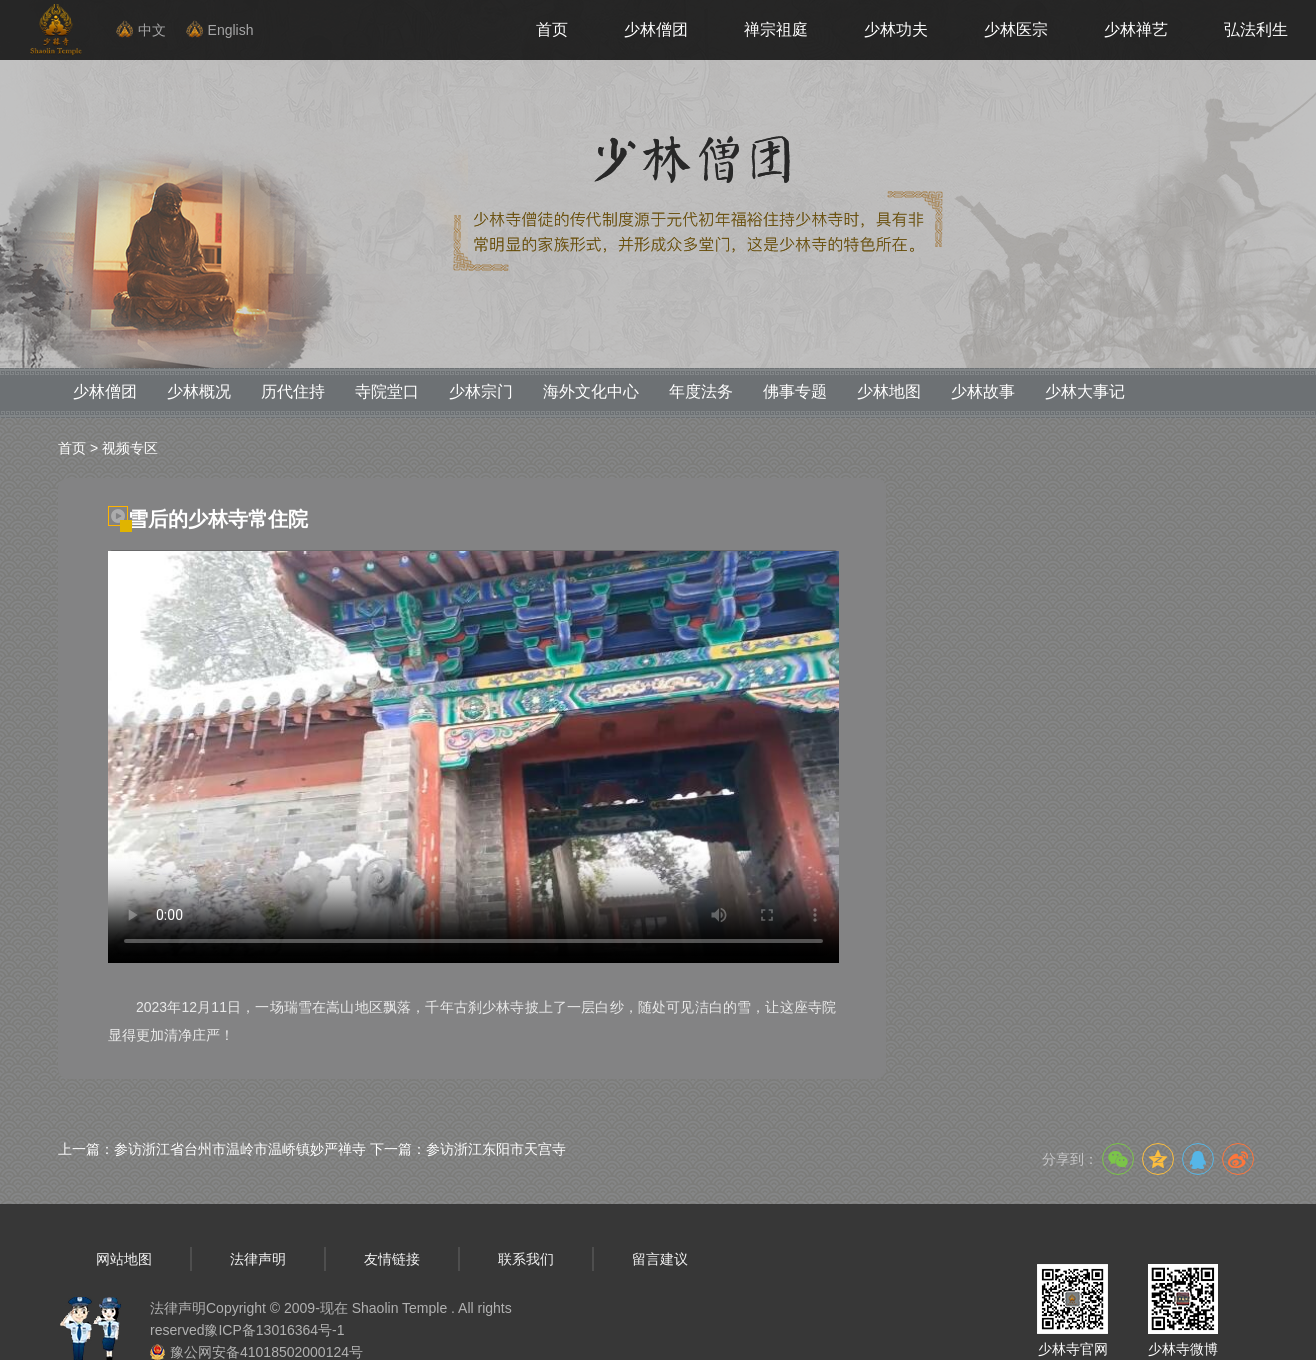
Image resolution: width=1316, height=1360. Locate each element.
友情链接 (392, 1259)
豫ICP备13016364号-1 (274, 1330)
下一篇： (468, 1149)
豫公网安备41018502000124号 (266, 1352)
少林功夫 (896, 29)
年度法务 (701, 391)
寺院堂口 (387, 391)
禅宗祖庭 (776, 29)
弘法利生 (1256, 29)
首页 (552, 29)
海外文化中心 (591, 391)
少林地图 (889, 391)
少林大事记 (1085, 391)
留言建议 (660, 1259)
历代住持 (293, 391)
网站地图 (124, 1259)
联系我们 (526, 1259)
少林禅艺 (1136, 29)
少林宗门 (481, 391)
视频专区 (130, 448)
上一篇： (212, 1149)
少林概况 (199, 391)
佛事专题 (795, 391)
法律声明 (258, 1259)
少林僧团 (656, 29)
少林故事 (983, 391)
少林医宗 (1016, 29)
